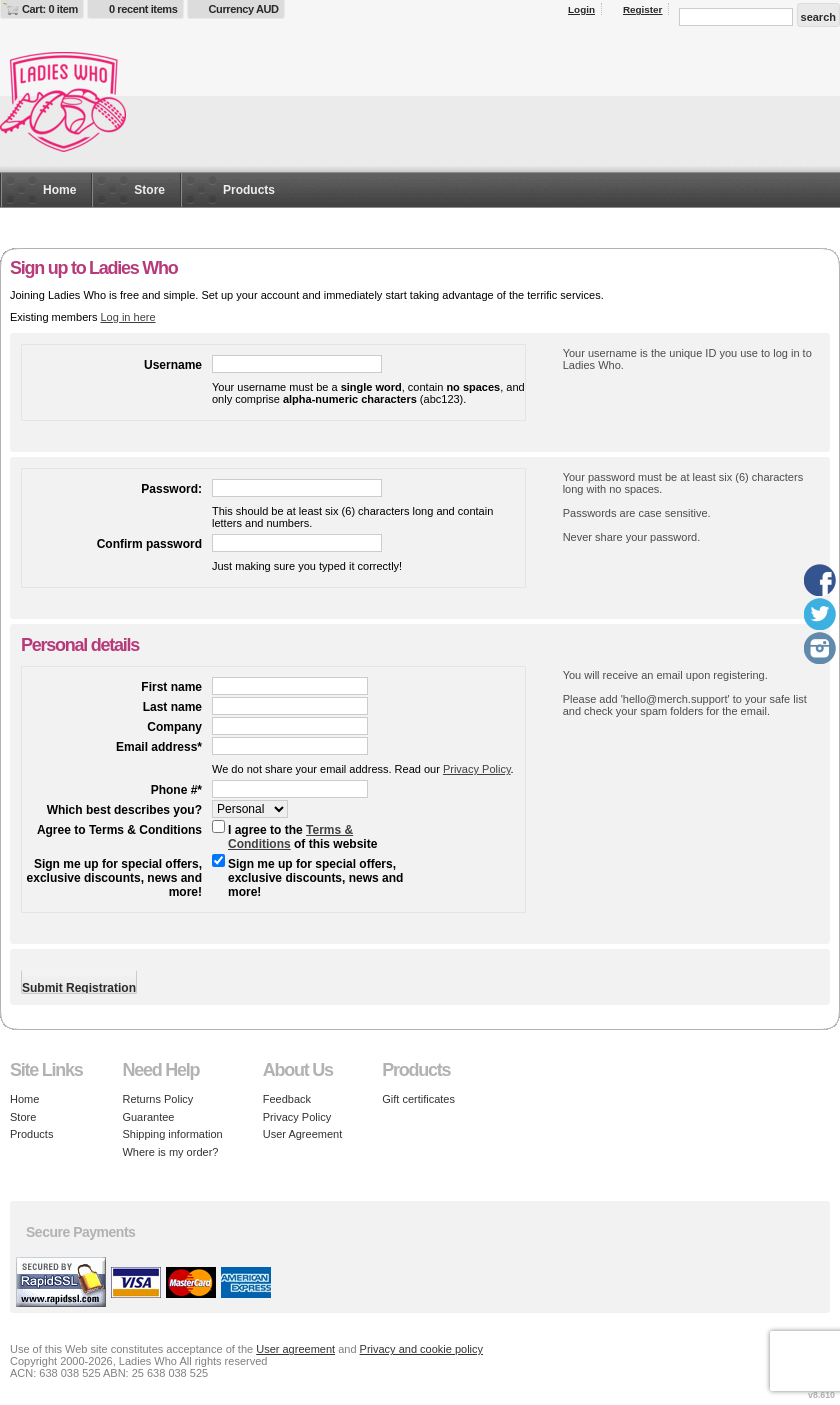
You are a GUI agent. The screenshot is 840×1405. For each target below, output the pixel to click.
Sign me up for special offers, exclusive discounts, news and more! (114, 878)
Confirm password (149, 544)
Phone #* (176, 790)
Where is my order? (170, 1152)
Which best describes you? (124, 810)
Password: (171, 489)
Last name (172, 707)
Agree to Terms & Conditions (119, 830)
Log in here (127, 317)
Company (174, 727)
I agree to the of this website (302, 837)
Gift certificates (418, 1099)
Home (59, 190)
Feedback (287, 1099)
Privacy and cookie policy (422, 1349)
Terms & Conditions (290, 837)
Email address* (159, 747)
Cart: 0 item (50, 9)
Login (581, 9)
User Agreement (302, 1134)
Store (149, 190)
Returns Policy (157, 1099)
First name (171, 687)
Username (173, 365)
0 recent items (143, 9)
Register (643, 9)
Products (249, 190)
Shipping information (172, 1134)
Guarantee (148, 1117)
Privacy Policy (477, 769)
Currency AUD (244, 9)
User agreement (295, 1349)
